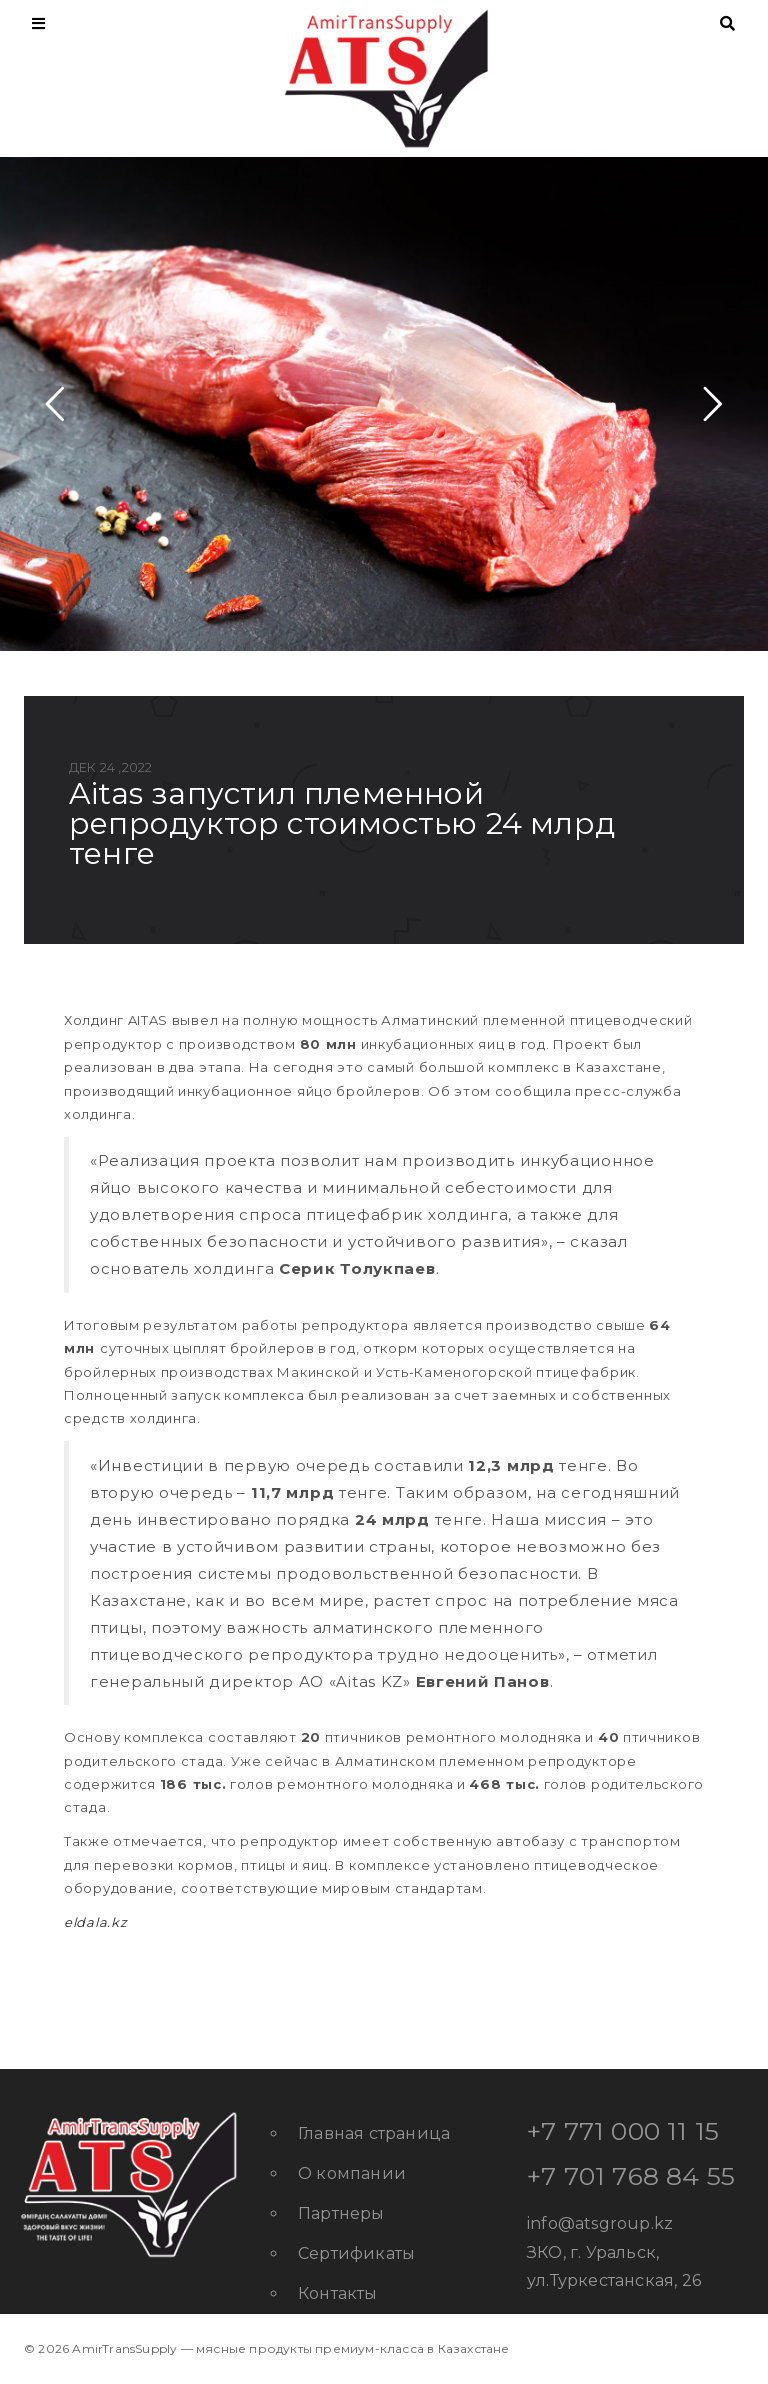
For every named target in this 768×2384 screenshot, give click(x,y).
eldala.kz (95, 1922)
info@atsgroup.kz (600, 2223)
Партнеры (341, 2213)
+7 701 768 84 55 (631, 2176)
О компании (352, 2173)
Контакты (338, 2293)
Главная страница (374, 2133)
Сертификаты (356, 2253)
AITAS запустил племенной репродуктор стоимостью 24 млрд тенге (342, 823)
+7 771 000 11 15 (623, 2131)
